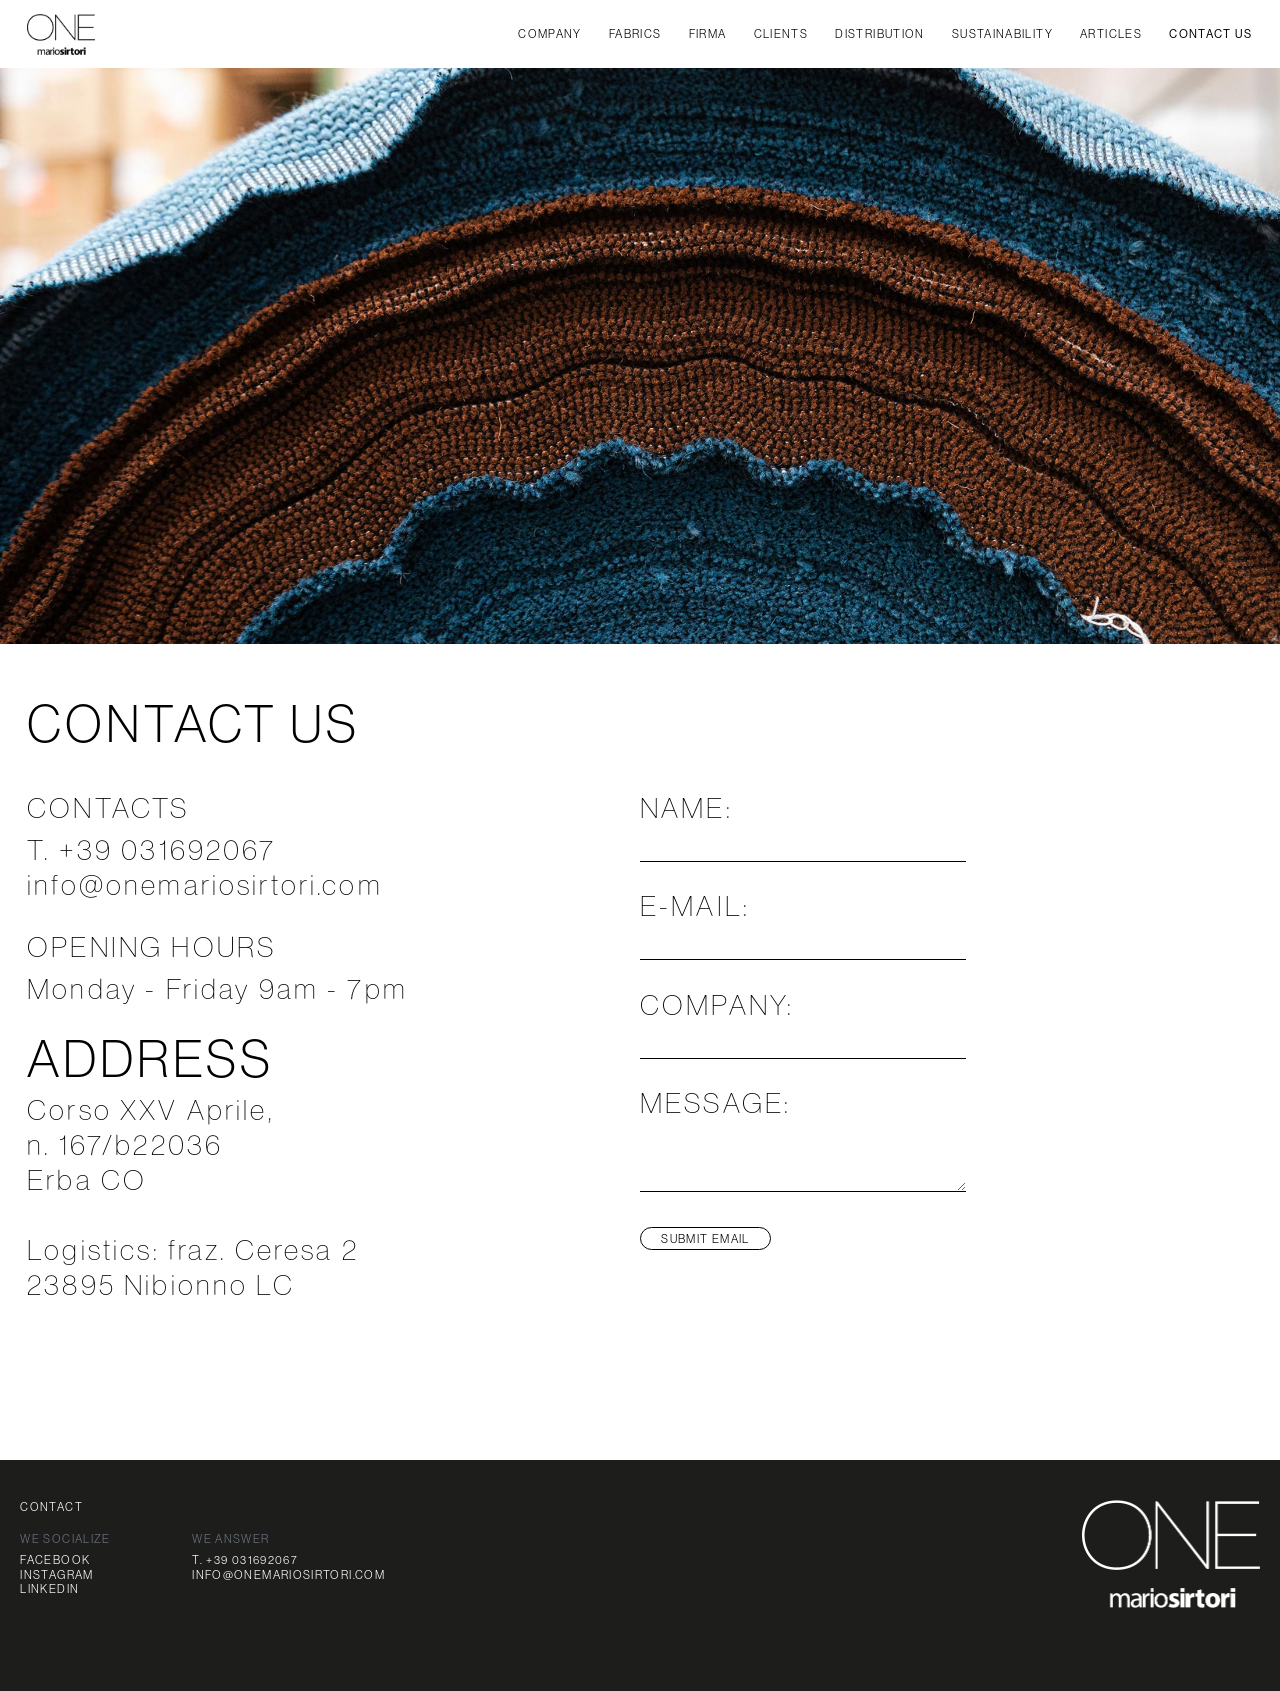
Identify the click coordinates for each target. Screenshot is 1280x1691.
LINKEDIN (49, 1588)
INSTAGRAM (56, 1574)
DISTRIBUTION (879, 33)
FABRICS (635, 33)
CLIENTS (781, 33)
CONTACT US (1211, 34)
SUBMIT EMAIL (705, 1238)
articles (1111, 33)
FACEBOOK (55, 1559)
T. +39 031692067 (245, 1559)
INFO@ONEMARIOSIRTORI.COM (288, 1574)
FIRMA (708, 33)
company (550, 33)
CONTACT (51, 1506)
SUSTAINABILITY (1002, 33)
